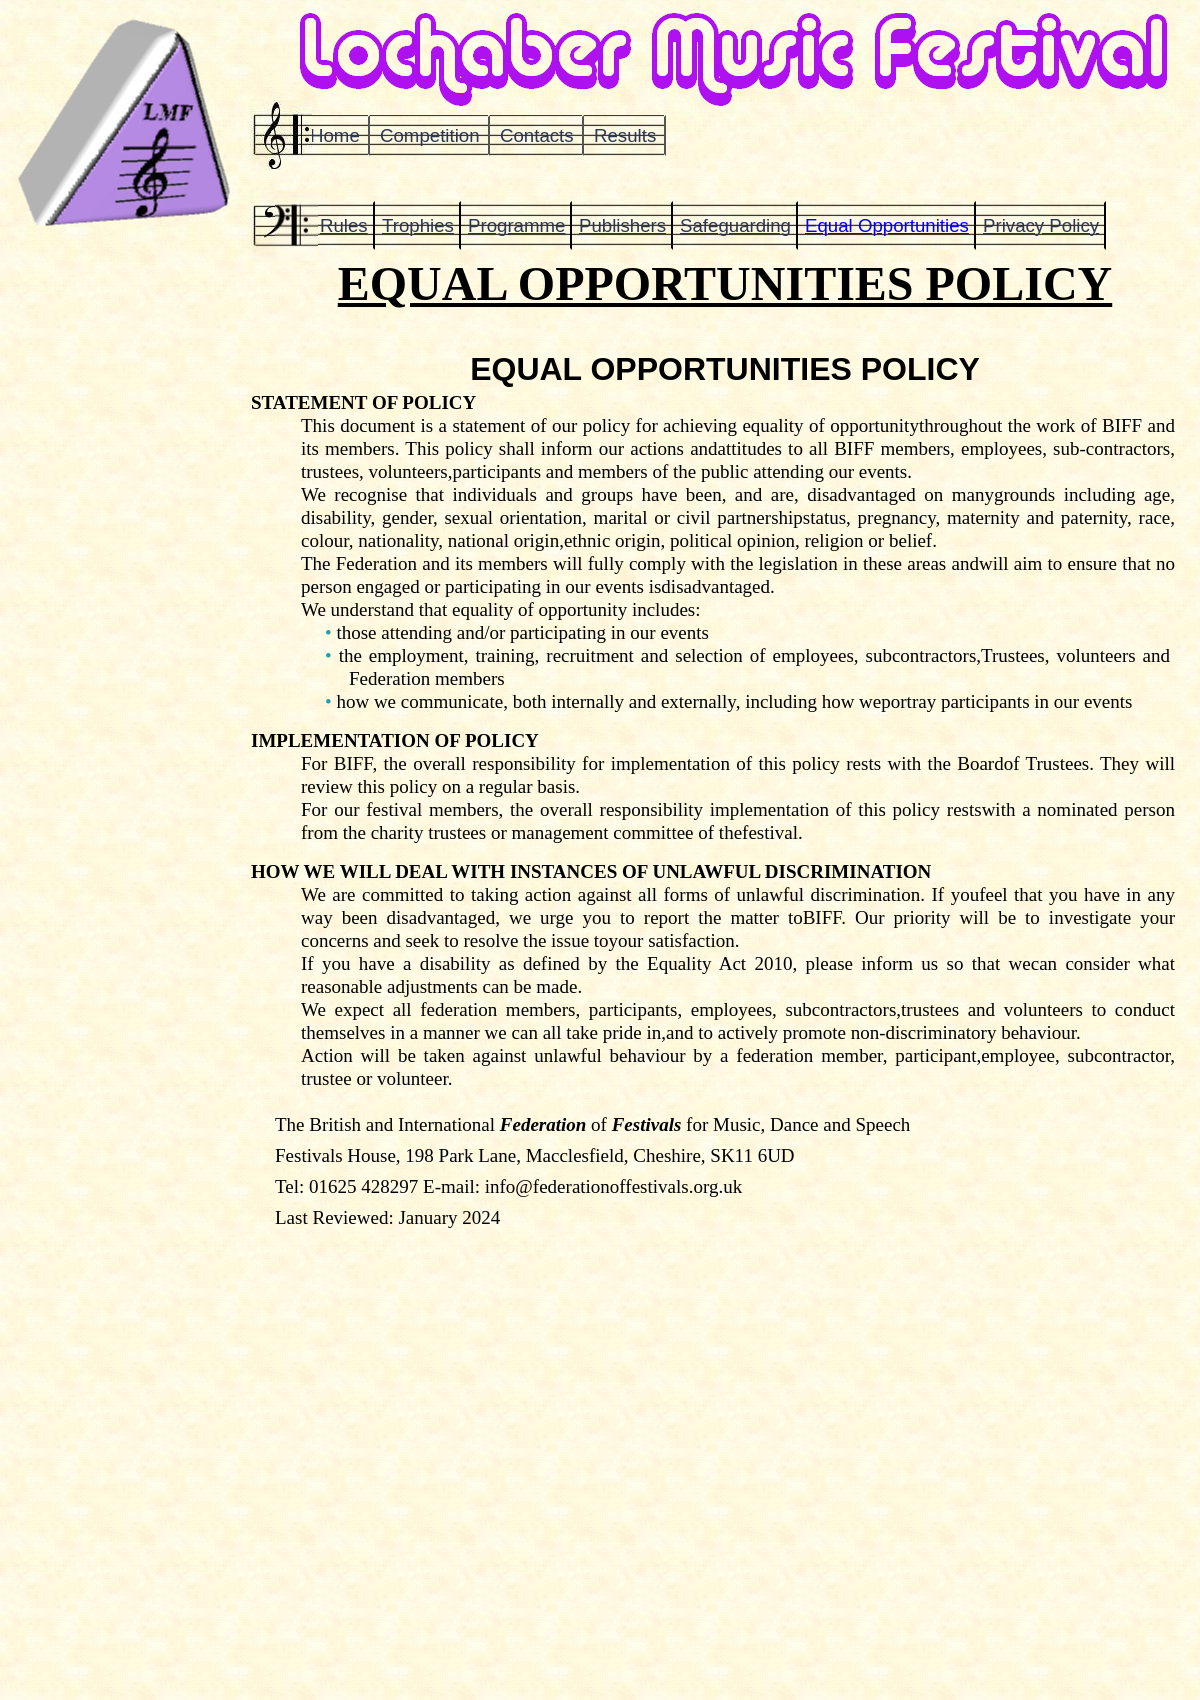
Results (625, 135)
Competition (430, 135)
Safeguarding (735, 225)
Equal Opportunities (887, 225)
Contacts (537, 135)
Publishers (622, 225)
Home (335, 135)
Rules (344, 225)
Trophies (418, 225)
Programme (516, 225)
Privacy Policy (1041, 225)
